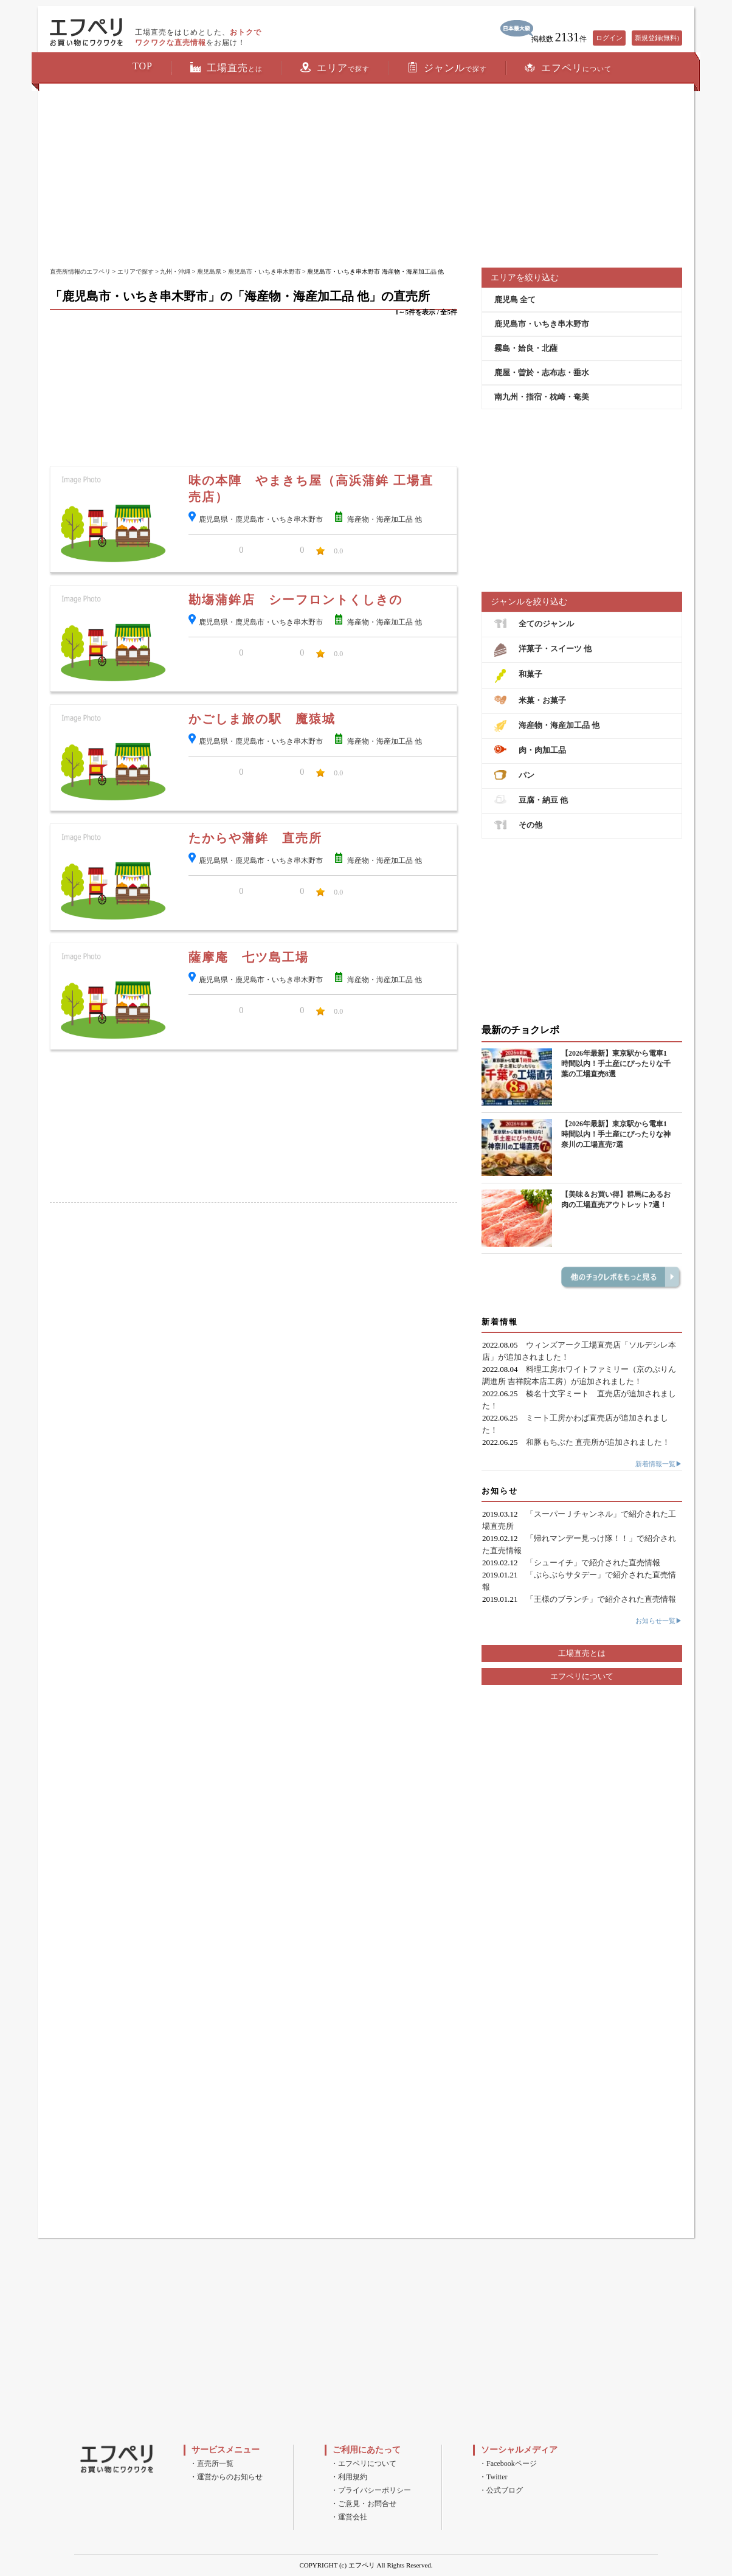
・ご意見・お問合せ (363, 2503)
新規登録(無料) (657, 37)
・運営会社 (349, 2517)
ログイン (609, 37)
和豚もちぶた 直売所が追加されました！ (598, 1442)
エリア (335, 67)
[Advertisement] (366, 176)
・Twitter (493, 2477)
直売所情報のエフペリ (80, 271)
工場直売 (226, 67)
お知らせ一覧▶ (658, 1620)
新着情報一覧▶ (658, 1463)
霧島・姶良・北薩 (526, 348)
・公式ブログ (501, 2490)
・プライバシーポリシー (371, 2490)
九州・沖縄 (175, 271)
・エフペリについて (363, 2463)
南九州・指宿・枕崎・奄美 (541, 396)
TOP (143, 66)
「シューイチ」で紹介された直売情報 (593, 1562)
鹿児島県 (209, 271)
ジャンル (447, 67)
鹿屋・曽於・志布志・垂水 (541, 372)
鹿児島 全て (515, 299)
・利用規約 (349, 2477)
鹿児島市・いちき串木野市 (264, 271)
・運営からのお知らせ (226, 2477)
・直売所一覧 (211, 2463)
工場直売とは (582, 1653)
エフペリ (568, 67)
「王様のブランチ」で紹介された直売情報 (601, 1599)
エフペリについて (581, 1676)
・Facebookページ (508, 2463)
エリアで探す (135, 271)
